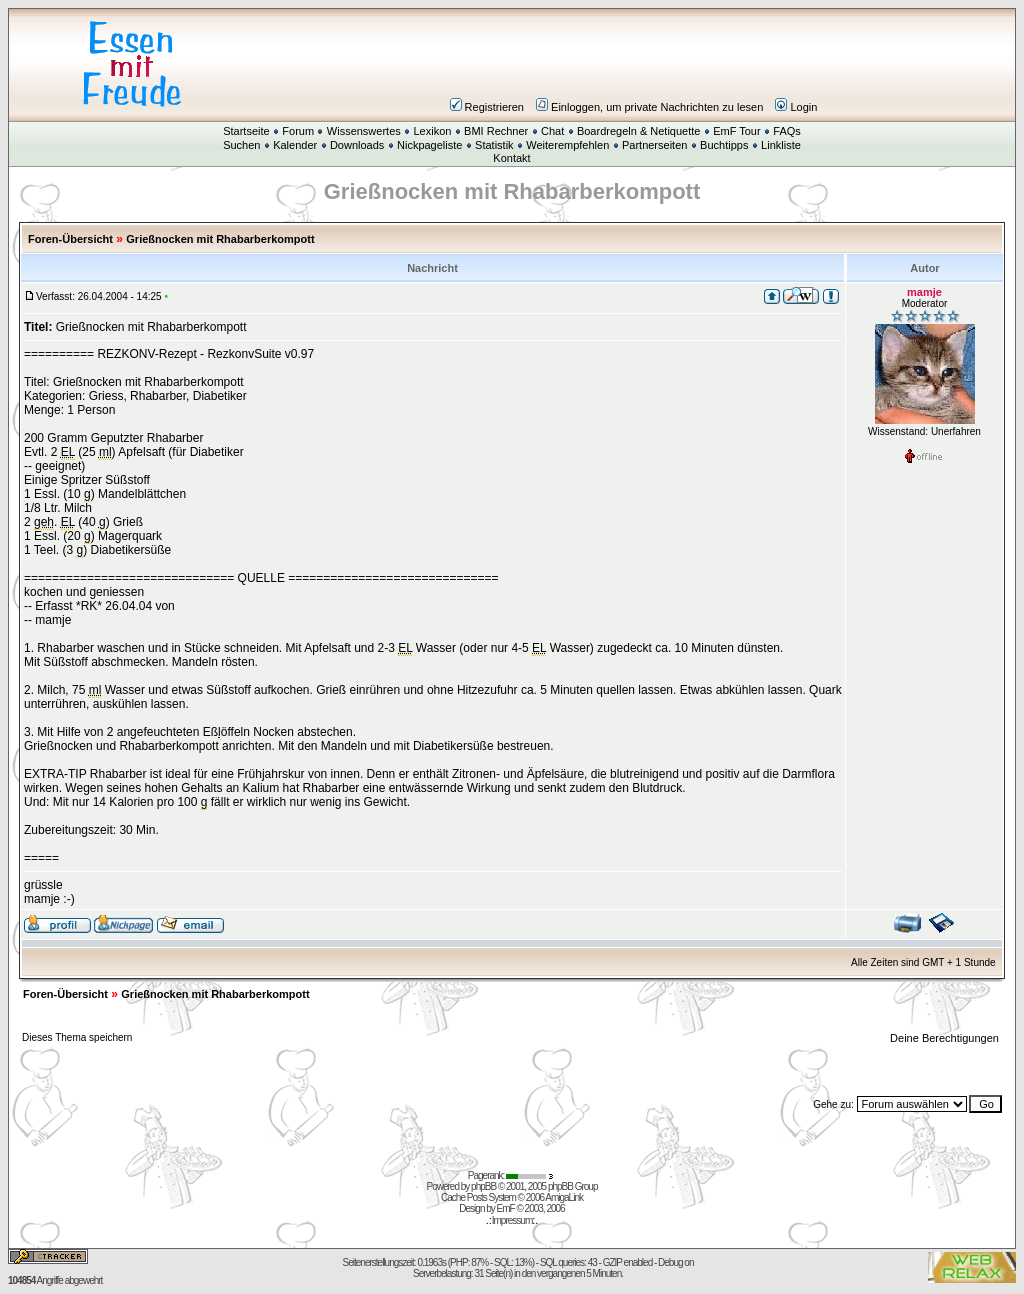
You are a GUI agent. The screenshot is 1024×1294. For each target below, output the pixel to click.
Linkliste (781, 145)
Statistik (494, 145)
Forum (298, 131)
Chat (552, 131)
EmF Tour (736, 131)
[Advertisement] (632, 64)
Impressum (512, 1220)
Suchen (241, 145)
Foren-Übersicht (70, 239)
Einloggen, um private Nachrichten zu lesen (649, 107)
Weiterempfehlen (567, 145)
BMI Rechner (496, 131)
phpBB (483, 1186)
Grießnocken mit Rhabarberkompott (220, 239)
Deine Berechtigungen (946, 1038)
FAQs (787, 131)
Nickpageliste (429, 145)
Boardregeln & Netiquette (639, 131)
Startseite (246, 131)
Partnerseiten (654, 145)
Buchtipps (724, 145)
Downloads (357, 145)
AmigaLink (564, 1197)
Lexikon (432, 131)
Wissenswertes (364, 131)
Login (796, 107)
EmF (506, 1208)
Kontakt (511, 158)
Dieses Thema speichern (77, 1037)
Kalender (295, 145)
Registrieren (487, 107)
